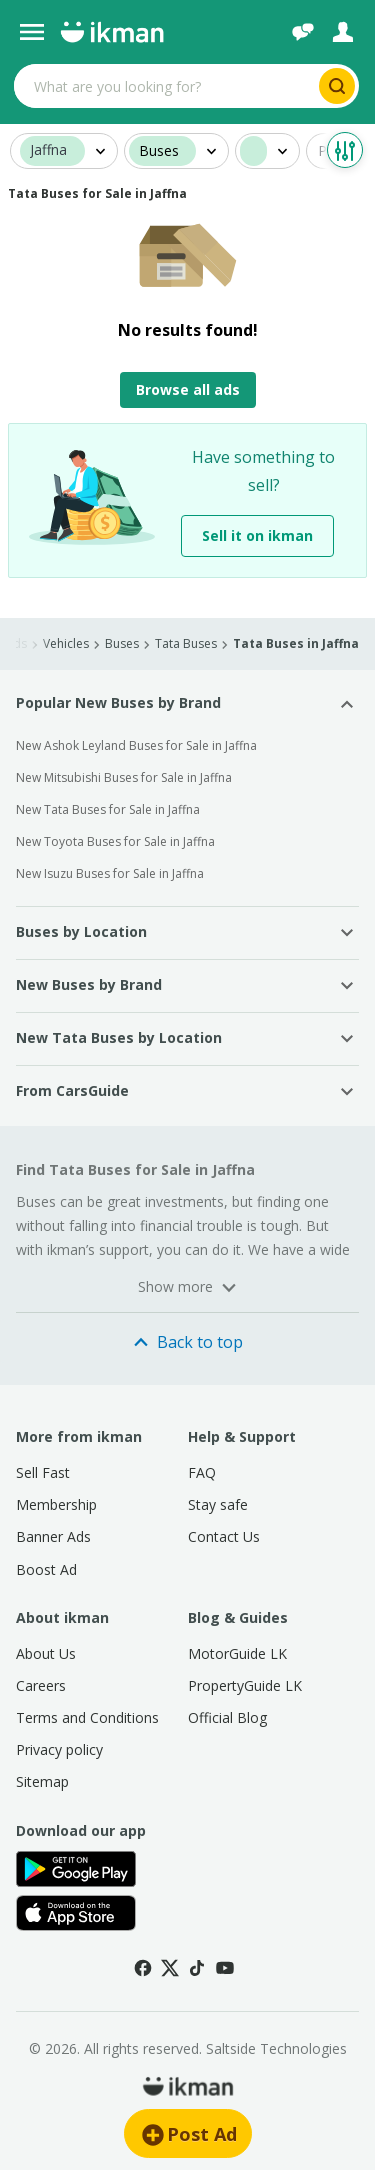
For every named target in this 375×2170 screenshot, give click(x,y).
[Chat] (303, 32)
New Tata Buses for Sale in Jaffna (108, 809)
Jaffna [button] (48, 150)
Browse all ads (188, 389)
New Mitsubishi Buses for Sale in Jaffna (124, 777)
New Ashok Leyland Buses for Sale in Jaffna (136, 745)
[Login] (343, 32)
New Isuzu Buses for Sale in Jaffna (110, 873)
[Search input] (164, 86)
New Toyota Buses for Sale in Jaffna (115, 841)
